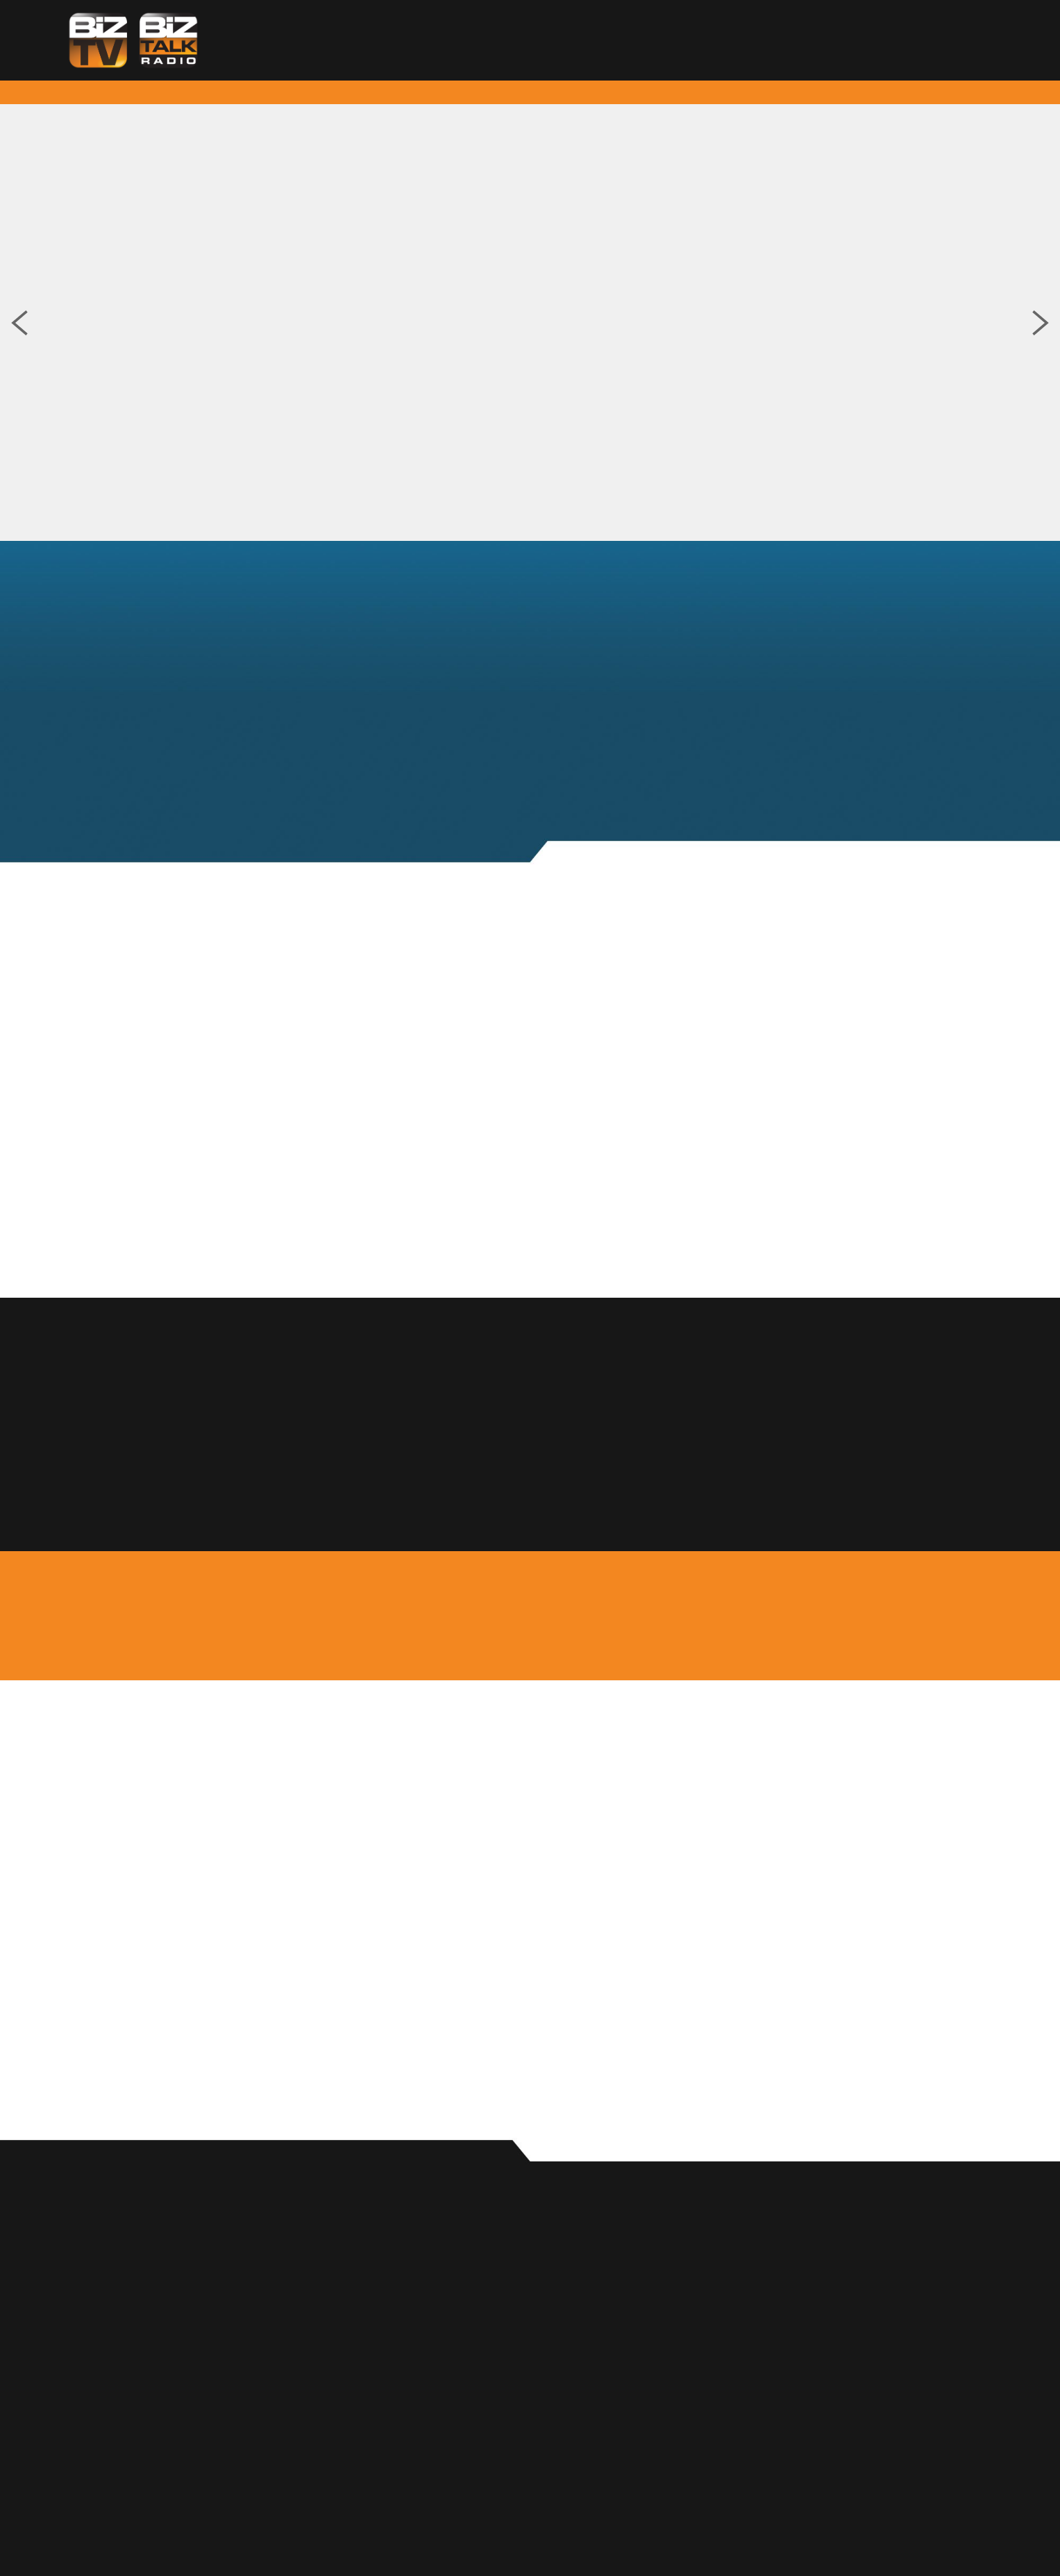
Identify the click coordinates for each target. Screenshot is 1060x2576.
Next (1040, 322)
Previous (19, 322)
